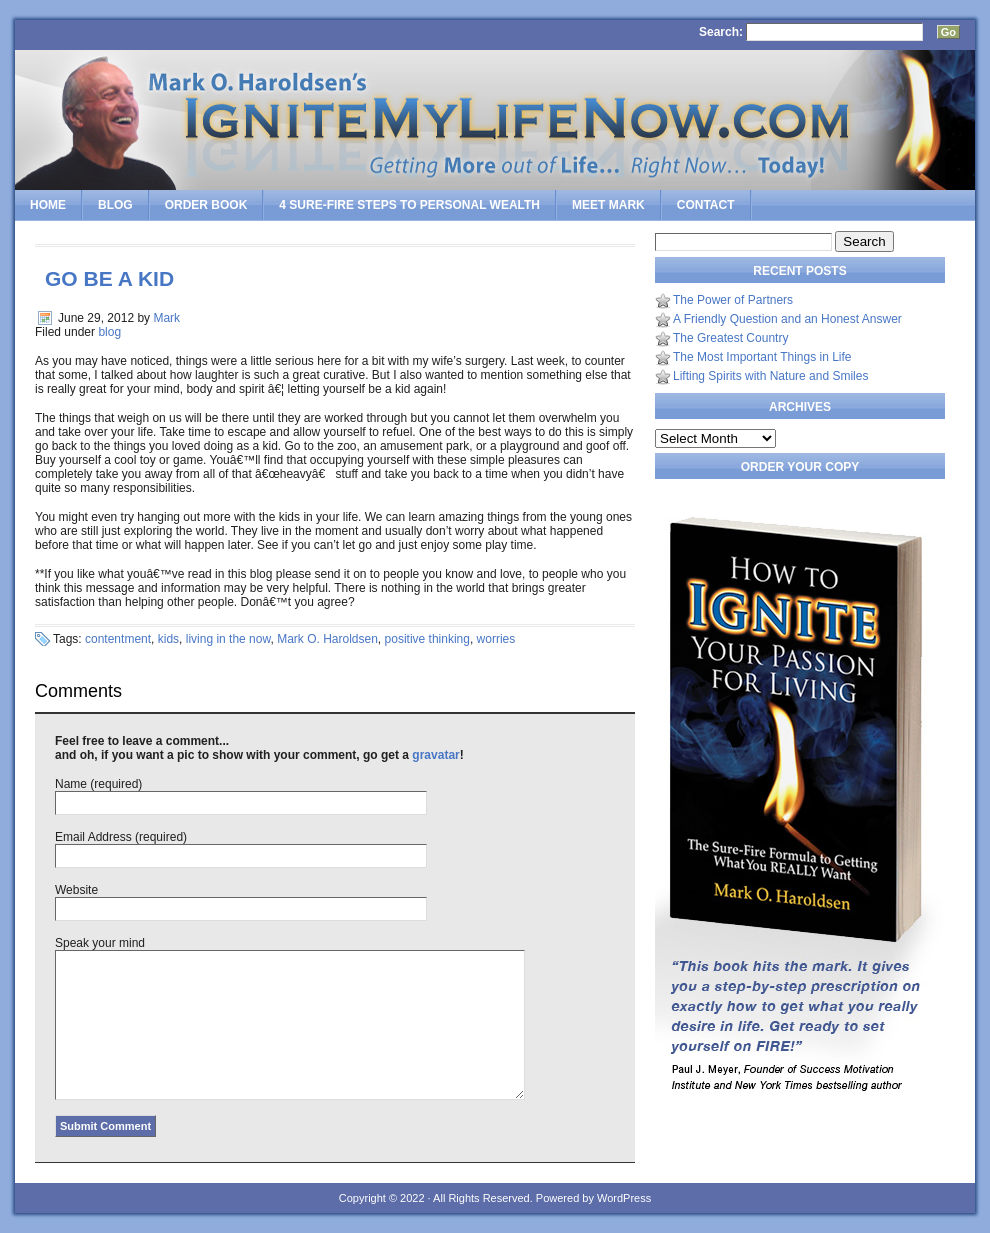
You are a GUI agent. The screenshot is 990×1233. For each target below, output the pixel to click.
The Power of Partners (733, 300)
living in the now (228, 639)
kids (168, 639)
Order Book (206, 205)
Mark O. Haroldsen (327, 639)
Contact (706, 205)
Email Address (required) (121, 837)
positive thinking (427, 639)
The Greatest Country (730, 338)
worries (496, 639)
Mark (166, 318)
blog (109, 332)
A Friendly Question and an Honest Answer (787, 319)
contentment (118, 639)
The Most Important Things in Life (762, 357)
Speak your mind (100, 943)
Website (76, 890)
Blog (115, 205)
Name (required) (98, 784)
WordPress (624, 1198)
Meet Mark (608, 205)
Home (48, 205)
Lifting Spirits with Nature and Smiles (770, 376)
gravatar (435, 755)
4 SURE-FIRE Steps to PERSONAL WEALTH (409, 205)
